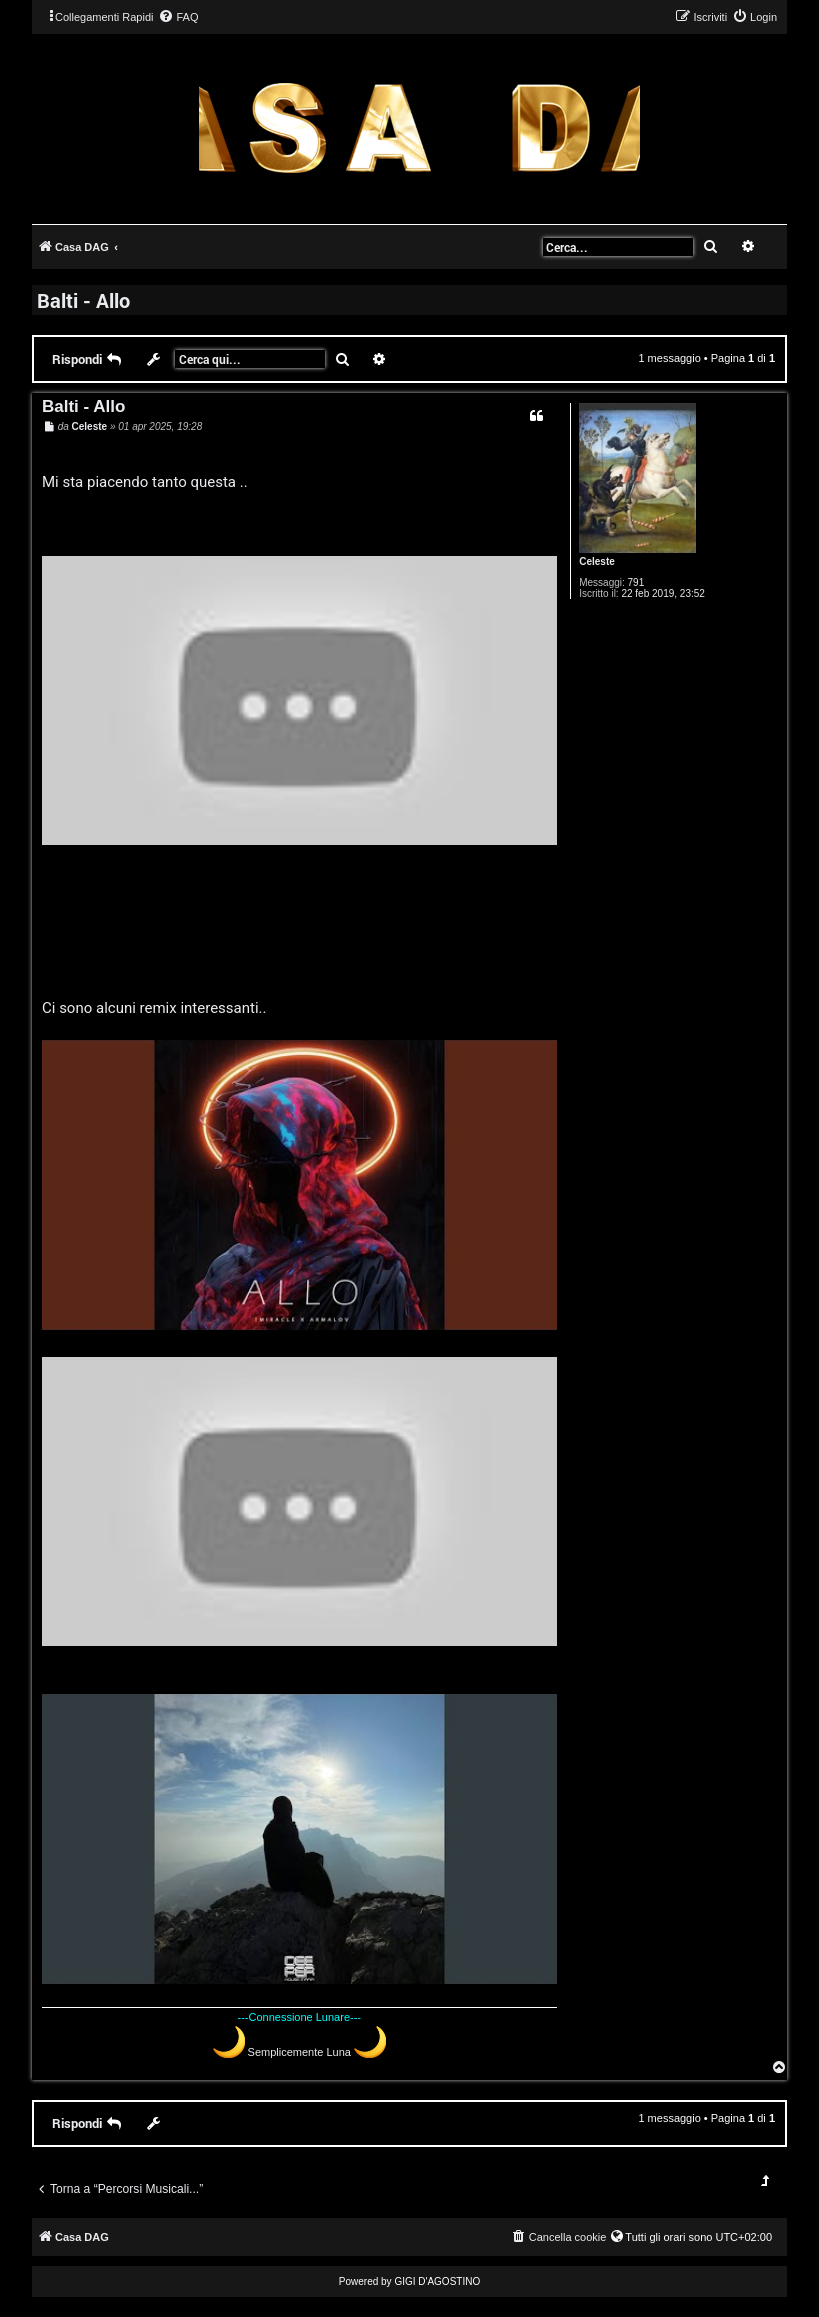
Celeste (597, 561)
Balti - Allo (83, 300)
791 (636, 582)
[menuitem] (178, 17)
